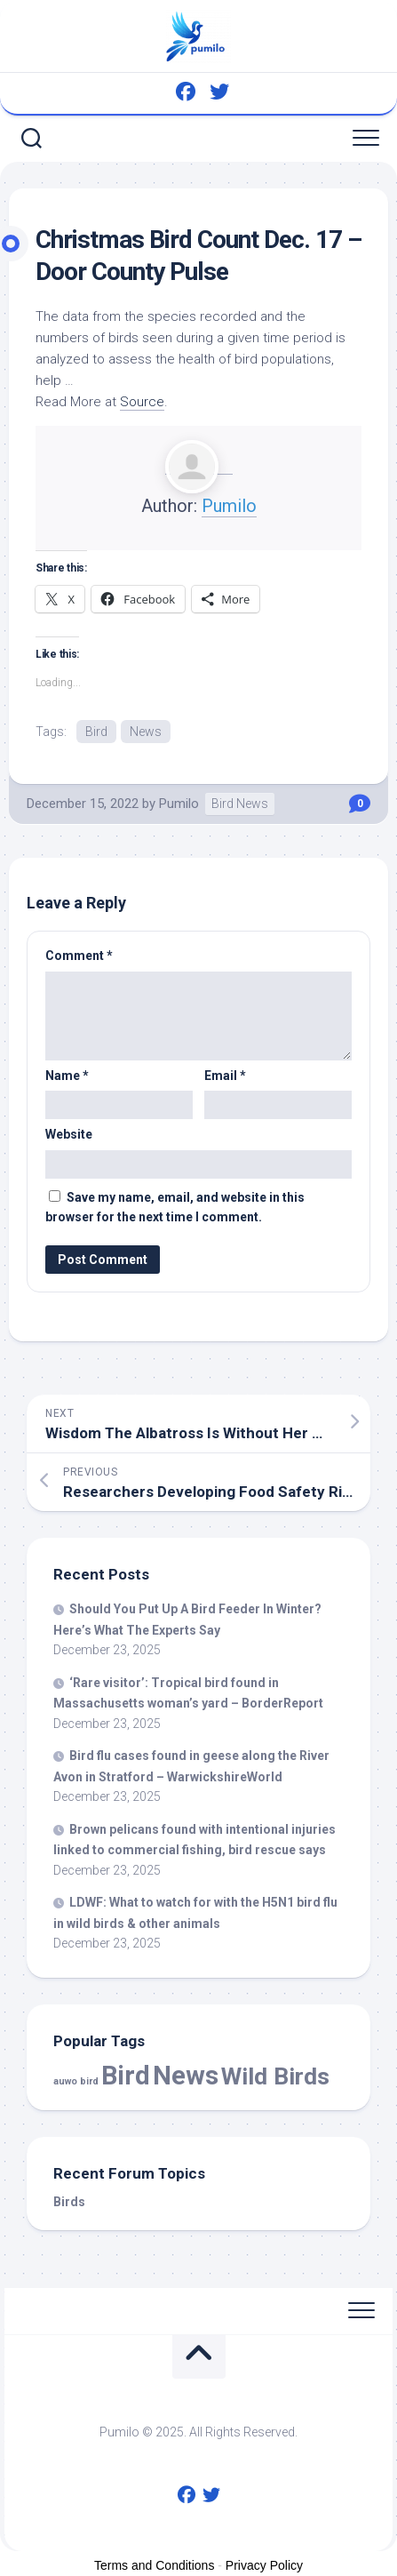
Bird (96, 731)
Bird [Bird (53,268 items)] (125, 2075)
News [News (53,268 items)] (185, 2075)
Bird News (239, 803)
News (146, 731)
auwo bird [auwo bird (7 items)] (76, 2081)
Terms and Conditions (154, 2565)
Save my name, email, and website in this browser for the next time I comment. (175, 1207)
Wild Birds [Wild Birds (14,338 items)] (275, 2076)
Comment (79, 955)
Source (142, 402)
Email (225, 1075)
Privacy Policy (264, 2565)
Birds (69, 2202)
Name (67, 1075)
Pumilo (229, 505)
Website (68, 1134)
